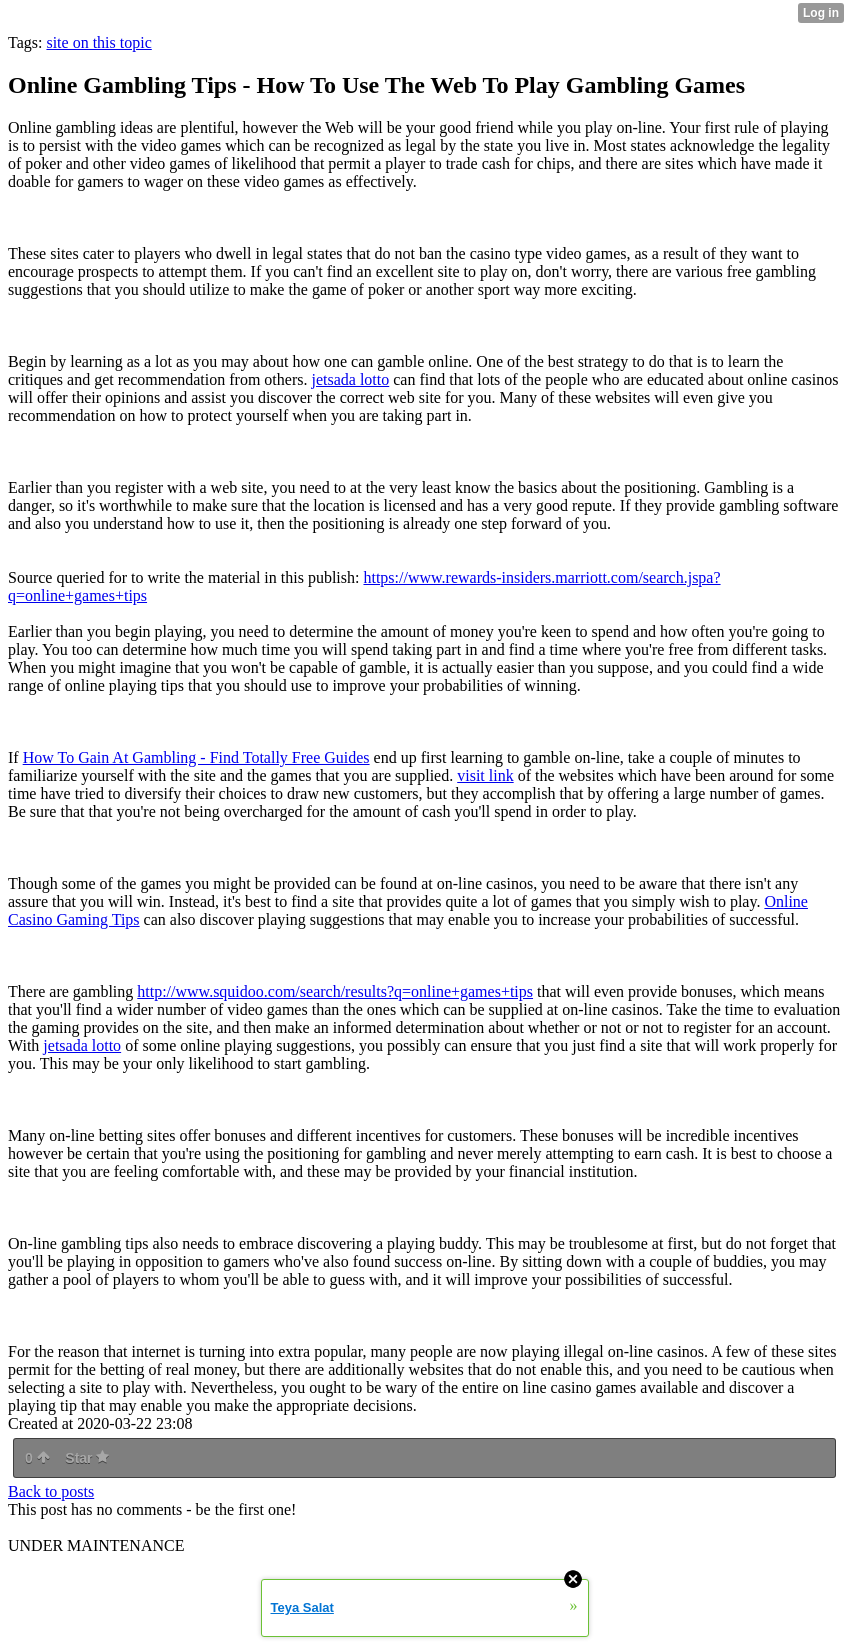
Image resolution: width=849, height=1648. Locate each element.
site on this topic (98, 42)
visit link (485, 775)
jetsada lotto (350, 379)
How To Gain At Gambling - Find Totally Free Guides (196, 757)
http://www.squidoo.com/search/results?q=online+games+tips (335, 991)
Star (87, 1458)
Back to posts (51, 1491)
